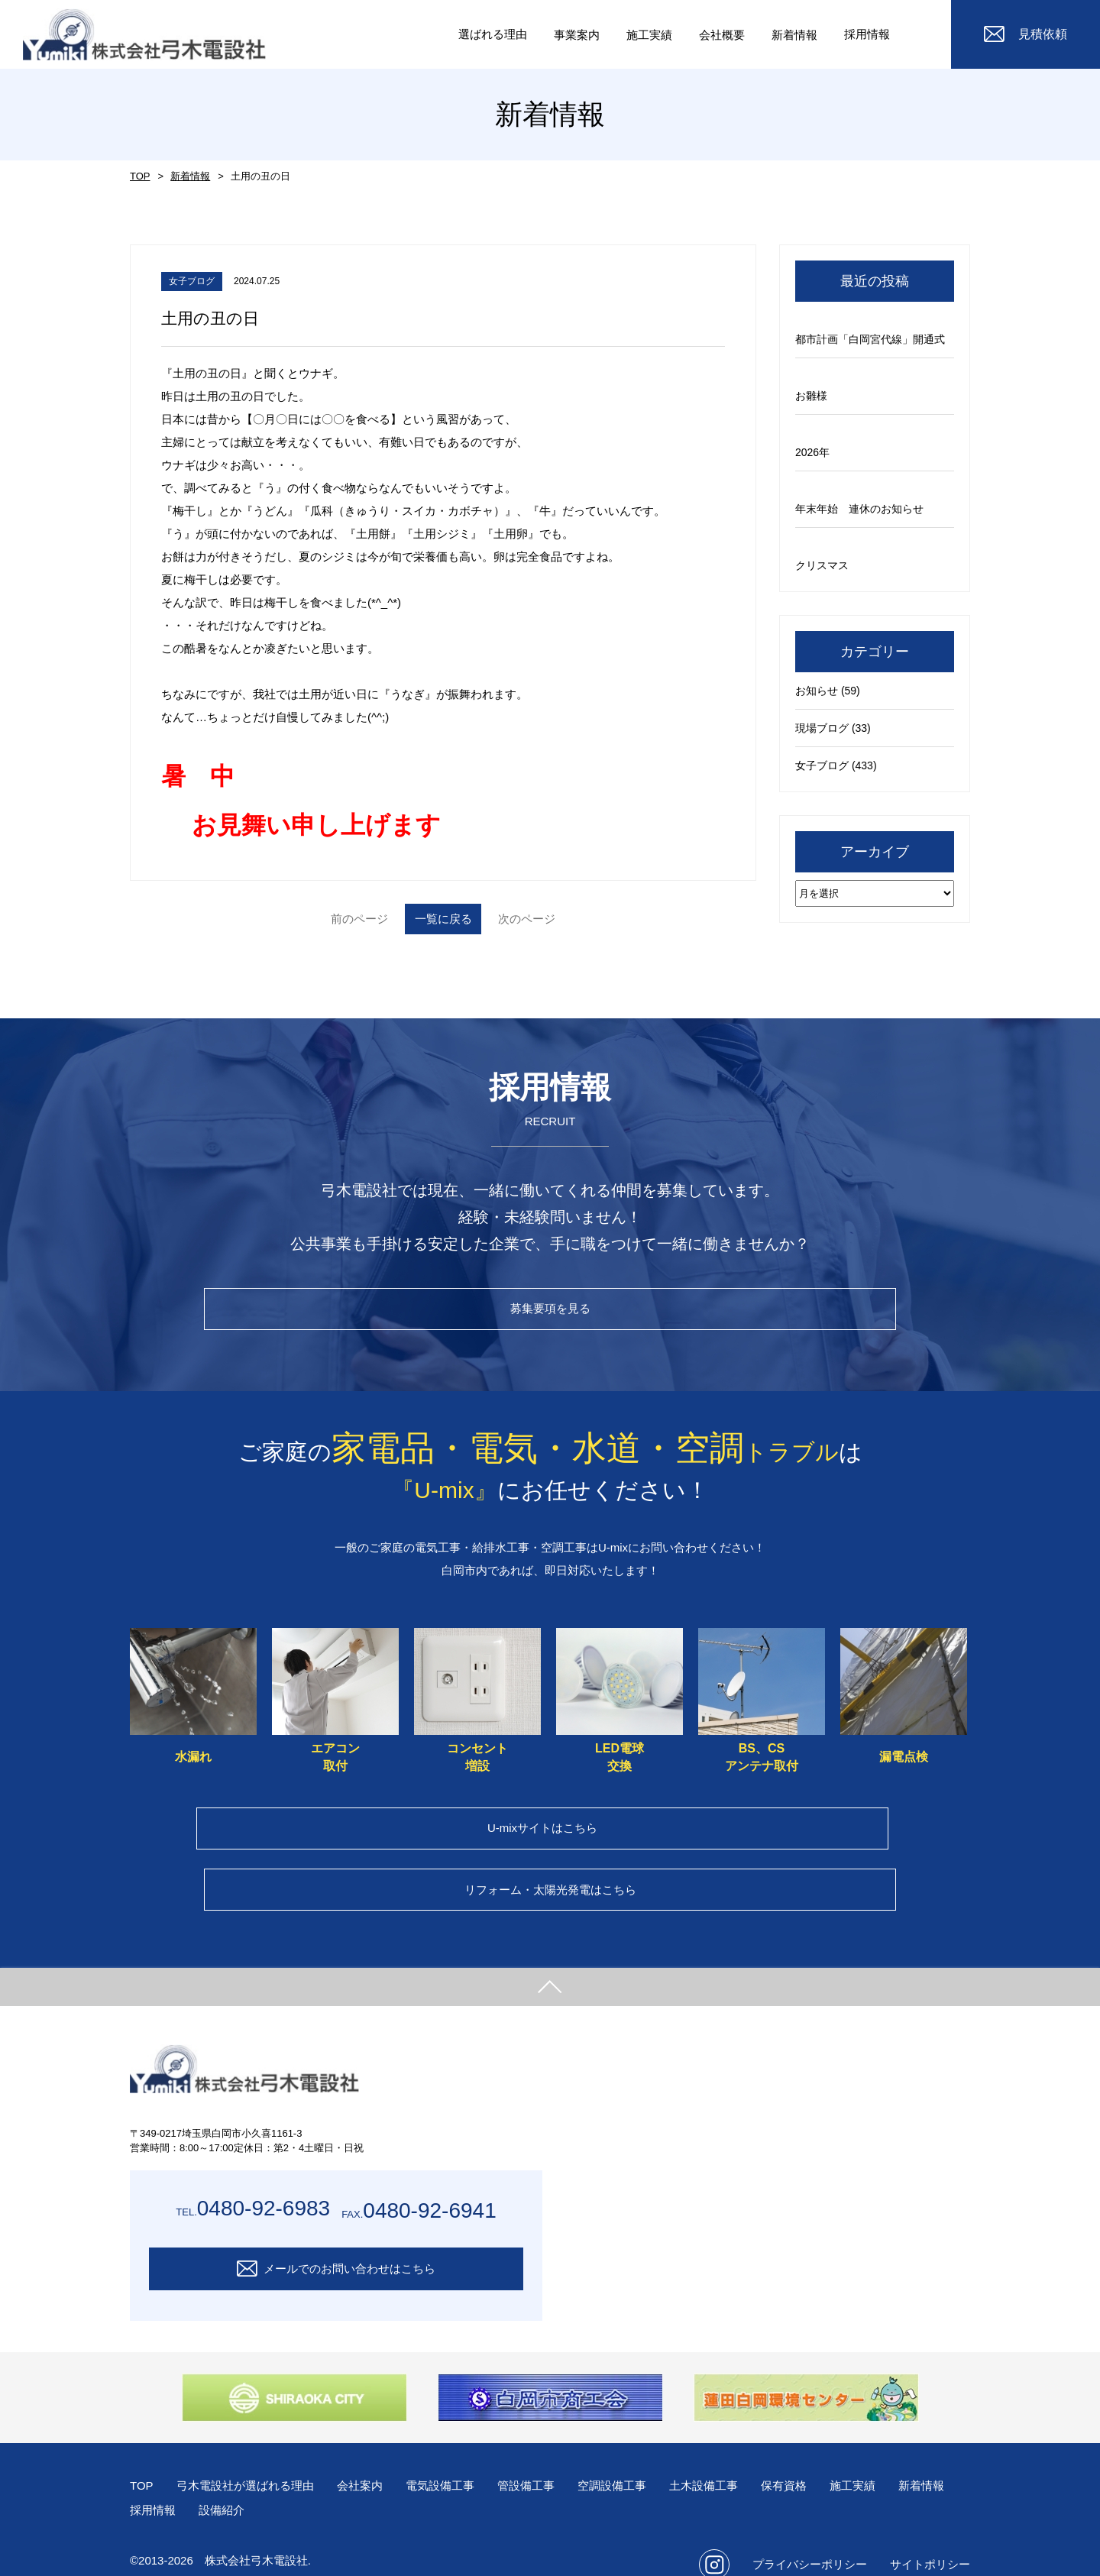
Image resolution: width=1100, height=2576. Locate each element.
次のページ (565, 918)
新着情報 (187, 176)
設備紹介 (297, 2483)
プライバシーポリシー (809, 2537)
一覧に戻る (443, 918)
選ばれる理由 (475, 34)
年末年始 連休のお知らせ (859, 509)
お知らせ (816, 690)
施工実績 (888, 2458)
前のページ (321, 918)
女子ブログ (822, 765)
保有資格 (816, 2458)
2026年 (812, 452)
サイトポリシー (930, 2537)
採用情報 (865, 34)
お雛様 (811, 396)
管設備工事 (546, 2458)
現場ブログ (822, 728)
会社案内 (372, 2458)
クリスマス (822, 565)
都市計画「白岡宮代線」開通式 (870, 339)
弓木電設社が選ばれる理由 (251, 2458)
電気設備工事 (456, 2458)
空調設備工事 (636, 2458)
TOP (139, 176)
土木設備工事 (732, 2458)
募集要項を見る (550, 1314)
